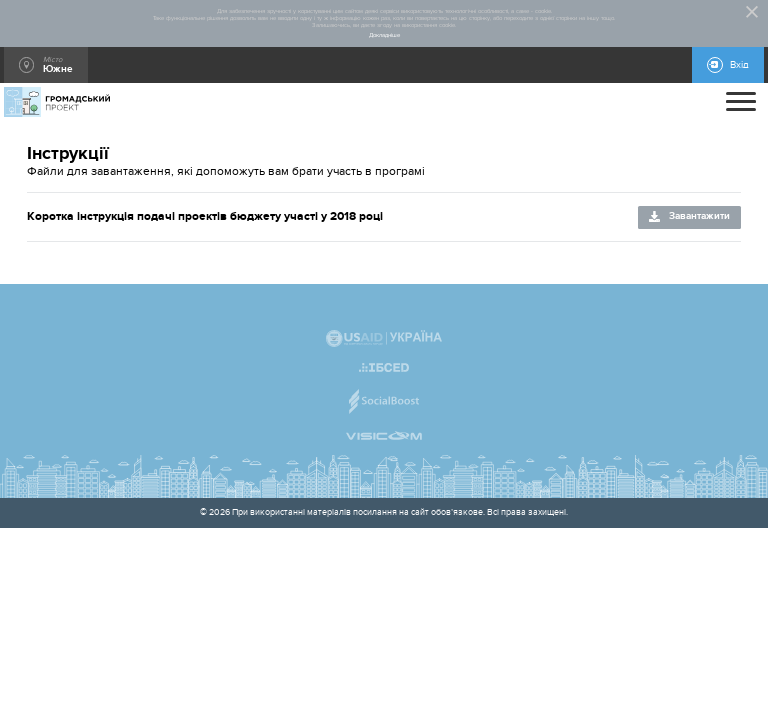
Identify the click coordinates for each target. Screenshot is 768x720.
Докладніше (384, 35)
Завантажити (699, 216)
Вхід (739, 65)
